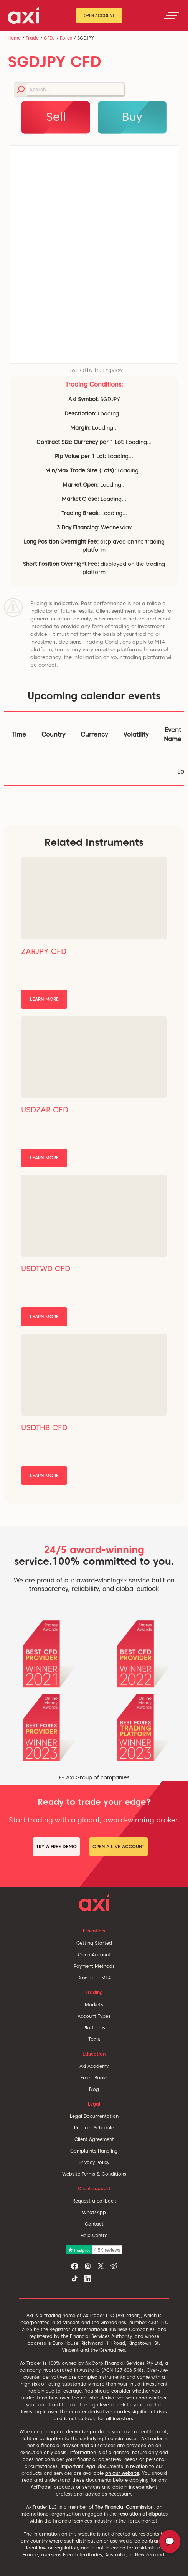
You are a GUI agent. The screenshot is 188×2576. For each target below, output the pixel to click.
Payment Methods (94, 1966)
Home (14, 38)
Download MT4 (94, 1978)
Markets (94, 2004)
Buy (132, 116)
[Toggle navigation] (171, 15)
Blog (94, 2089)
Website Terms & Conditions (94, 2174)
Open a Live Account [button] (118, 1846)
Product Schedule (94, 2128)
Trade (32, 38)
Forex (66, 38)
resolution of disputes (143, 2514)
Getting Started (94, 1943)
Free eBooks (94, 2078)
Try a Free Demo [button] (56, 1846)
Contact (94, 2224)
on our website (122, 2473)
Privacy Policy (94, 2162)
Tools (94, 2039)
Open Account (99, 15)
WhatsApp (94, 2212)
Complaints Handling (94, 2151)
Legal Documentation (94, 2116)
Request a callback (94, 2201)
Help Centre (94, 2235)
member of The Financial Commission (110, 2507)
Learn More (44, 999)
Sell (56, 116)
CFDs (49, 38)
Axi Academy (94, 2066)
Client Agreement (94, 2139)
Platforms (94, 2028)
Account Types (94, 2016)
